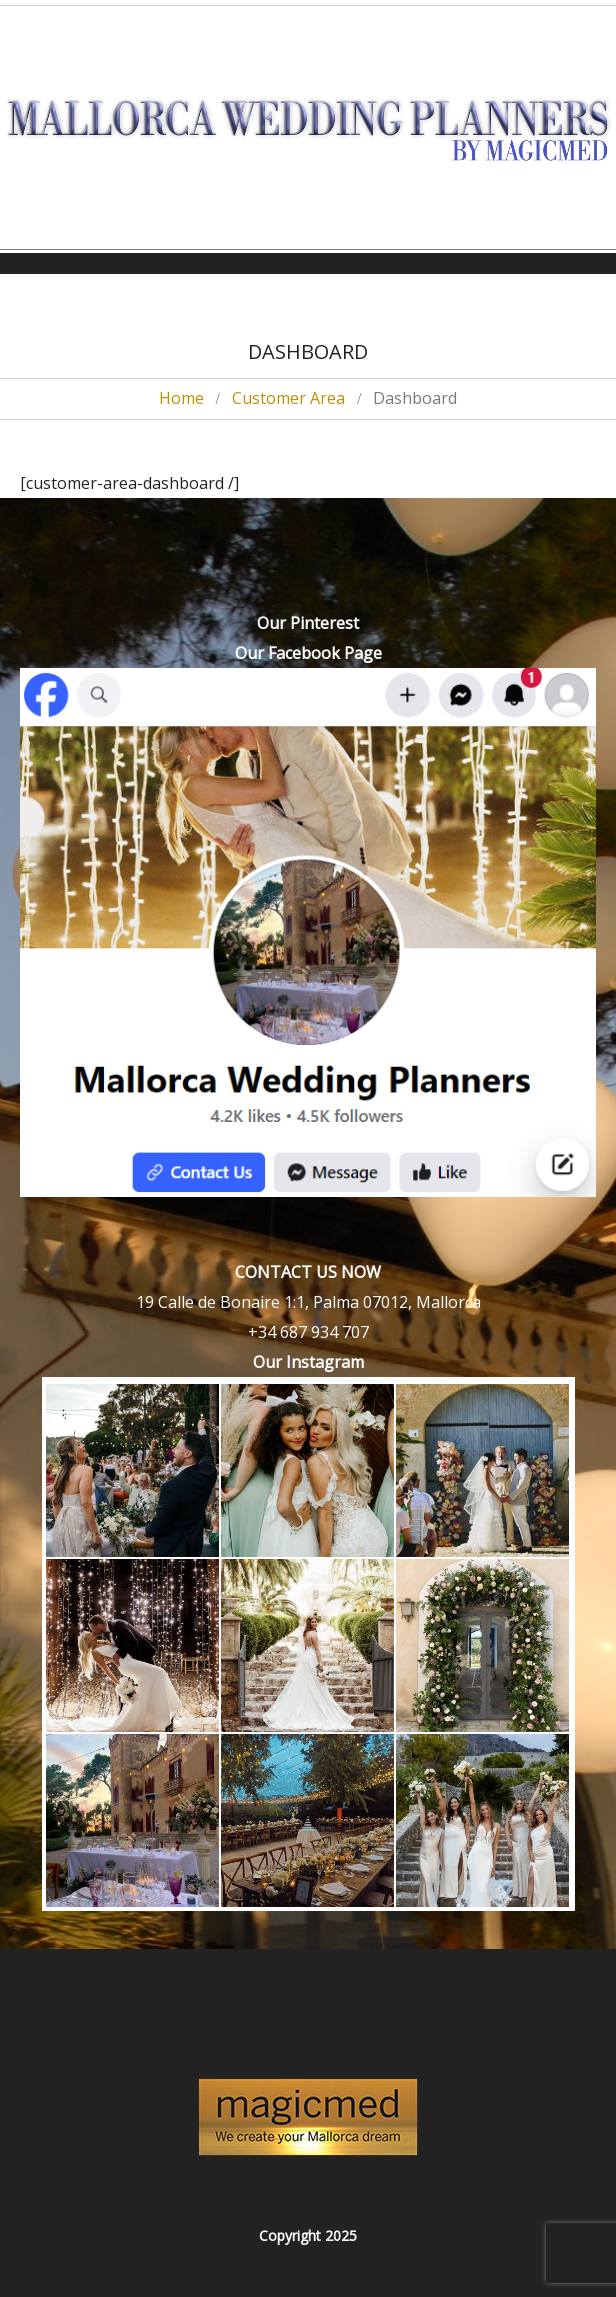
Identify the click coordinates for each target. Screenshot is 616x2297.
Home (181, 398)
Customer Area (288, 398)
